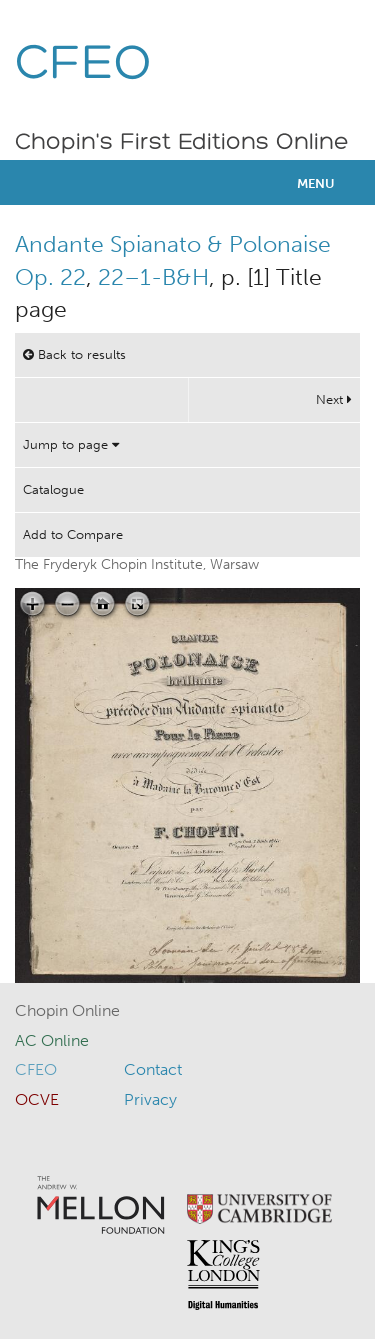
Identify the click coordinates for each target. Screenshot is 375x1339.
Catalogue (53, 489)
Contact (153, 1069)
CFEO (83, 65)
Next (334, 399)
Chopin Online (67, 1010)
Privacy (150, 1099)
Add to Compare (73, 534)
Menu (316, 183)
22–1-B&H (153, 277)
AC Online (52, 1040)
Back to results (74, 354)
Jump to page (71, 444)
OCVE (37, 1099)
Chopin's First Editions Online (182, 143)
